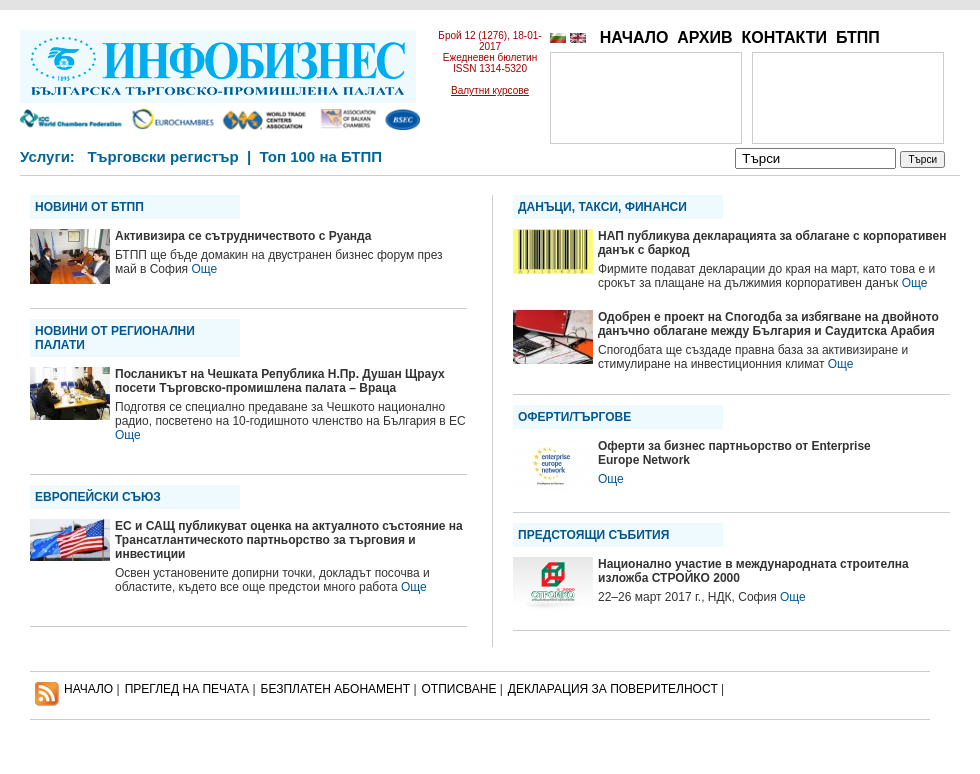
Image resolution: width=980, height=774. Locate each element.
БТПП (858, 37)
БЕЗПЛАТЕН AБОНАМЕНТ (336, 689)
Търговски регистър (162, 156)
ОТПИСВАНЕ (459, 689)
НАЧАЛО (634, 37)
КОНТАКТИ (784, 37)
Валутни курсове (490, 90)
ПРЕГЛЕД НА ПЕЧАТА (187, 689)
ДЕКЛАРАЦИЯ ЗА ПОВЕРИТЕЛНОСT (613, 689)
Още (204, 269)
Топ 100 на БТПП (321, 156)
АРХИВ (704, 37)
